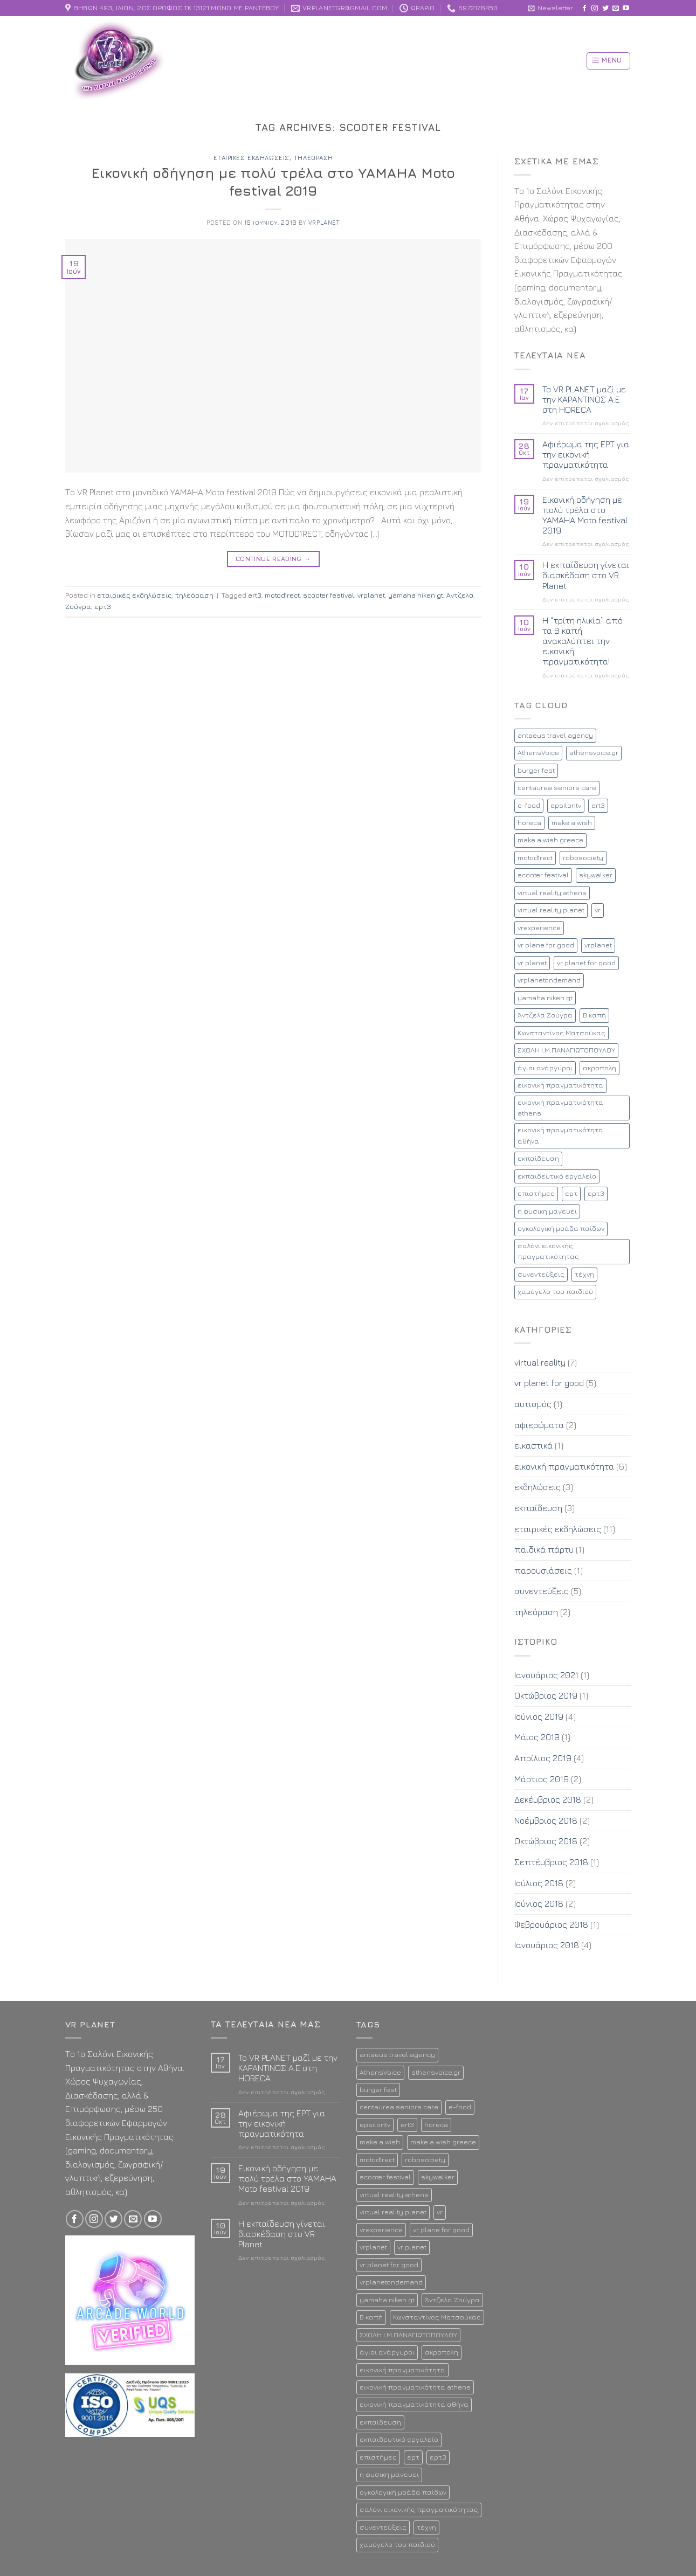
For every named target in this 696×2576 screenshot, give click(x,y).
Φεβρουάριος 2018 (551, 1924)
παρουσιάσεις (543, 1570)
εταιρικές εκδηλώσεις (251, 157)
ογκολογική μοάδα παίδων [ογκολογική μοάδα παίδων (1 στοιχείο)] (561, 1228)
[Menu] (608, 61)
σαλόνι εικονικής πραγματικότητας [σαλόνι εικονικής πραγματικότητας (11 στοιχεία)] (548, 1251)
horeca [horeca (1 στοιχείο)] (529, 823)
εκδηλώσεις (537, 1487)
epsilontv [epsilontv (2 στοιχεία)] (565, 805)
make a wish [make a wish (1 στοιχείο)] (572, 823)
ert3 (254, 595)
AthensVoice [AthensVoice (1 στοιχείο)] (538, 753)
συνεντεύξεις (541, 1591)
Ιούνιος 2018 (538, 1903)
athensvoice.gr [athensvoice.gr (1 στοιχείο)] (593, 753)
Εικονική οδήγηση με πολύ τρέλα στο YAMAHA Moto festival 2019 (585, 515)
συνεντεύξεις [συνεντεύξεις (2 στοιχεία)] (541, 1274)
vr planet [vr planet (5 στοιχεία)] (532, 963)
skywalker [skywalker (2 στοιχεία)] (595, 875)
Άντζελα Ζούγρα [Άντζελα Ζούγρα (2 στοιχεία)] (545, 1015)
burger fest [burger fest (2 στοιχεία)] (536, 770)
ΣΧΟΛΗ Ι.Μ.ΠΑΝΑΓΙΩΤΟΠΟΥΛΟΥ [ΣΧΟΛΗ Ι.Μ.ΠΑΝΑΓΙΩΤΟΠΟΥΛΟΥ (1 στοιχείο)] (566, 1050)
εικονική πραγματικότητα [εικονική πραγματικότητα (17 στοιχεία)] (560, 1085)
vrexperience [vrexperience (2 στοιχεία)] (539, 928)
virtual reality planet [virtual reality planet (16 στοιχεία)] (551, 910)
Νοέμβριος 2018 (545, 1820)
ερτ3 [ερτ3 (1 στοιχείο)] (596, 1193)
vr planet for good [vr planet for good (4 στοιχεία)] (586, 963)
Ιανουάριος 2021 (546, 1675)
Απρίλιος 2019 (542, 1758)
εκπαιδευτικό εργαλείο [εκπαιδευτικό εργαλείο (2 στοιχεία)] (557, 1176)
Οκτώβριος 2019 (545, 1695)
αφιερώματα (539, 1425)
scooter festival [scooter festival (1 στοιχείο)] (543, 875)
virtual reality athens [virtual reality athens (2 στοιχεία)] (552, 893)
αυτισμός (533, 1404)
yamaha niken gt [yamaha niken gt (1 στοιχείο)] (545, 998)
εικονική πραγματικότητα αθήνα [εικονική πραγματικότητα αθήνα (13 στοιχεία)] (560, 1135)
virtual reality (540, 1362)
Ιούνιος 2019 (538, 1716)
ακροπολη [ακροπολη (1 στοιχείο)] (599, 1068)
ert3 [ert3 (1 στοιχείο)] (598, 805)
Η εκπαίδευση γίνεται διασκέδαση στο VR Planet (585, 575)
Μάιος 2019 (537, 1737)
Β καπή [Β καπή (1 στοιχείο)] (594, 1015)
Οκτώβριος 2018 (545, 1841)
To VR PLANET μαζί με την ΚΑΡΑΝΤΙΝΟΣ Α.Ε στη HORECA (584, 399)
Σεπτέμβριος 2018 (551, 1862)
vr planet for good (549, 1383)
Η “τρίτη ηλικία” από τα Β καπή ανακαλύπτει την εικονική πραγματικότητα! (582, 641)
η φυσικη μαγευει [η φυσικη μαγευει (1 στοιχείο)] (547, 1211)
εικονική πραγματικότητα (564, 1466)
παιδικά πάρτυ (544, 1549)
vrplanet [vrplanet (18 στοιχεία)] (598, 945)
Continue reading (273, 558)
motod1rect (282, 595)
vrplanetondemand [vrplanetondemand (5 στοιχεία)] (549, 980)
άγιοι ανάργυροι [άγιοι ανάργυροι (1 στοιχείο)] (545, 1068)
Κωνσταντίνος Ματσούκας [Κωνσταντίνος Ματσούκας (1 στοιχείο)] (561, 1033)
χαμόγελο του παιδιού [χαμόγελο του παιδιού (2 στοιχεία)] (555, 1291)
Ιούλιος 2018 (538, 1883)
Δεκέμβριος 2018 (547, 1799)
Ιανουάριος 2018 (546, 1945)
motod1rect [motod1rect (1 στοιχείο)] (535, 858)
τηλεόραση (313, 157)
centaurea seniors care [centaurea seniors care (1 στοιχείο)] (557, 788)
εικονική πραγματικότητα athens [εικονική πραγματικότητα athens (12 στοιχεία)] (560, 1107)
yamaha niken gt (415, 595)
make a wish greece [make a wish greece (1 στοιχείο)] (550, 840)
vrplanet (324, 222)
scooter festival (328, 595)
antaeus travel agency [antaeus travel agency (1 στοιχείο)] (555, 735)
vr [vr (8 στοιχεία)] (598, 910)
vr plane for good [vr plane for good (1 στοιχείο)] (546, 945)
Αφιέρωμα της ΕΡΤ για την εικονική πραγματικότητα (585, 454)
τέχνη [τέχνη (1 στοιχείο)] (584, 1274)
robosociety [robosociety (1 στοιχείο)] (583, 858)
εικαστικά (533, 1445)
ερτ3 (102, 607)
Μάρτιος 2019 (541, 1779)
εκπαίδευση (538, 1508)
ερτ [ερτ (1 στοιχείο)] (571, 1193)
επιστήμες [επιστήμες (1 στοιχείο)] (536, 1193)
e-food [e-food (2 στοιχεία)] (529, 805)
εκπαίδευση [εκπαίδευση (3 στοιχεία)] (538, 1158)
